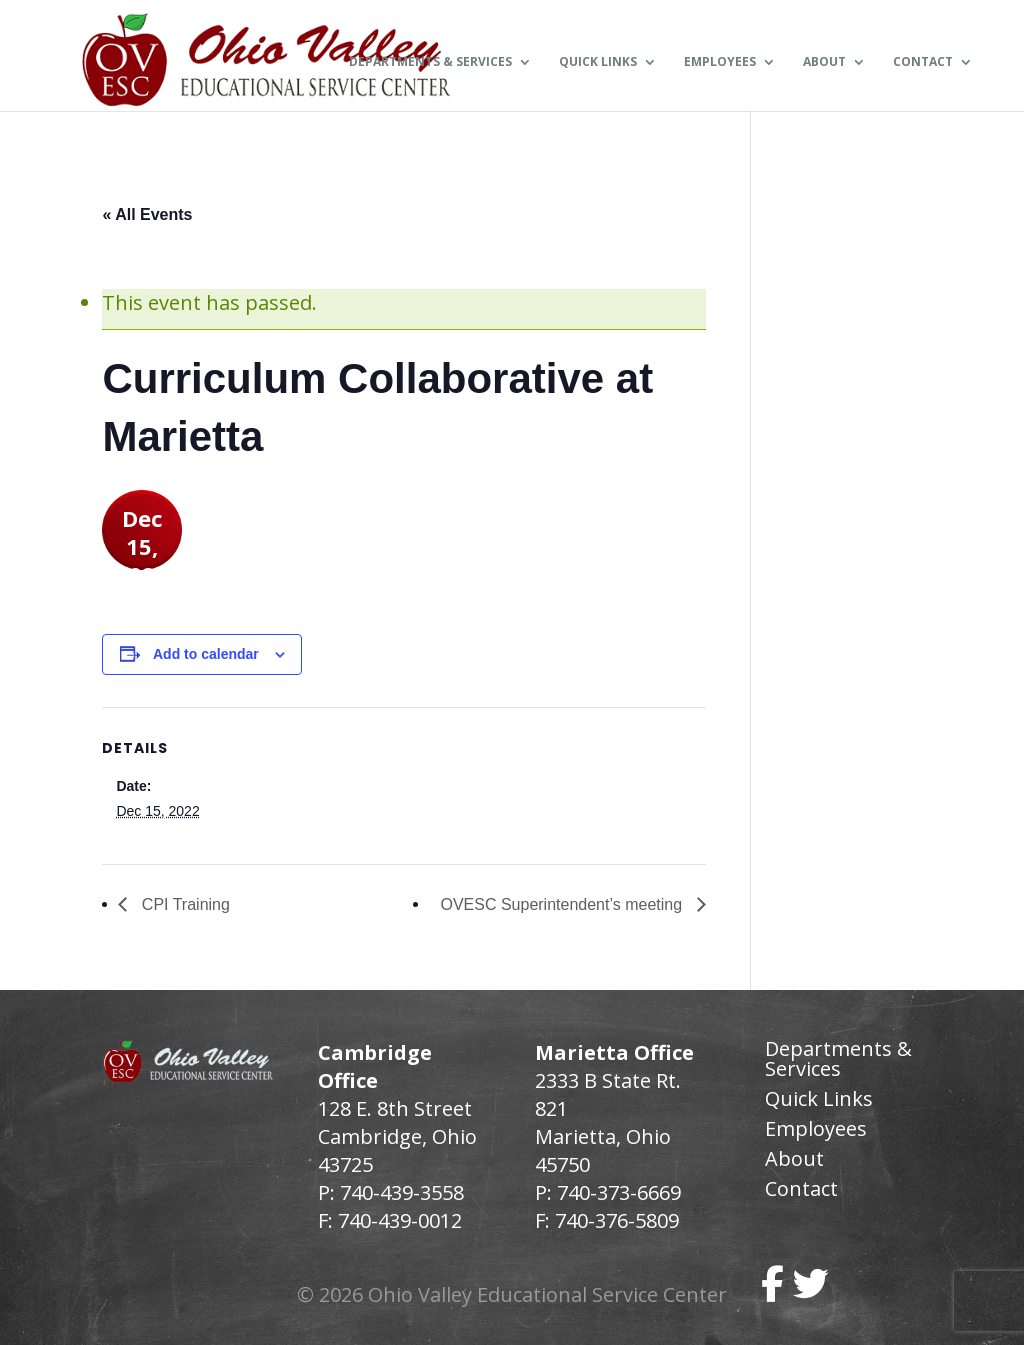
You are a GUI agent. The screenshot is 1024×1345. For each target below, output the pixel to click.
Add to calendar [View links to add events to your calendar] (206, 654)
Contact (923, 63)
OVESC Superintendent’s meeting (563, 904)
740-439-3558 (399, 1192)
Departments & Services (430, 63)
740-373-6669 (619, 1192)
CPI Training (183, 904)
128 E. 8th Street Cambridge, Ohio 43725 (397, 1136)
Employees (720, 63)
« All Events (147, 214)
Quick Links (598, 63)
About (824, 63)
